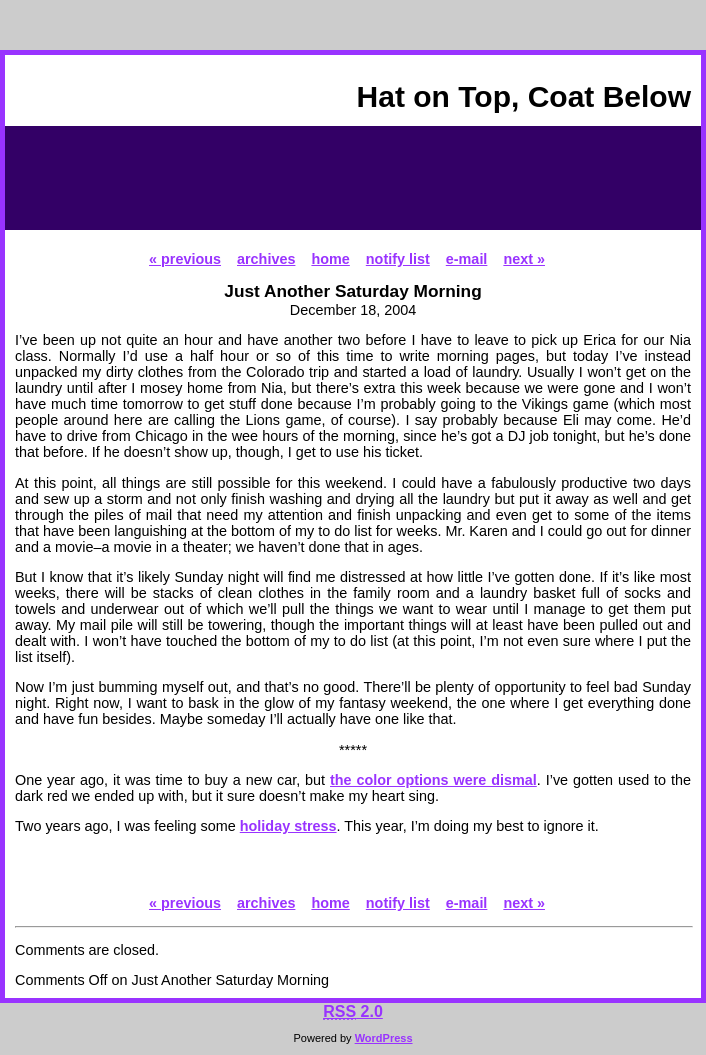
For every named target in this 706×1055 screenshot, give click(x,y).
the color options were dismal (433, 780)
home (330, 259)
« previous (185, 259)
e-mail (467, 259)
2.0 (353, 1011)
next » (524, 259)
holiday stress (288, 826)
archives (266, 259)
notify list (398, 259)
